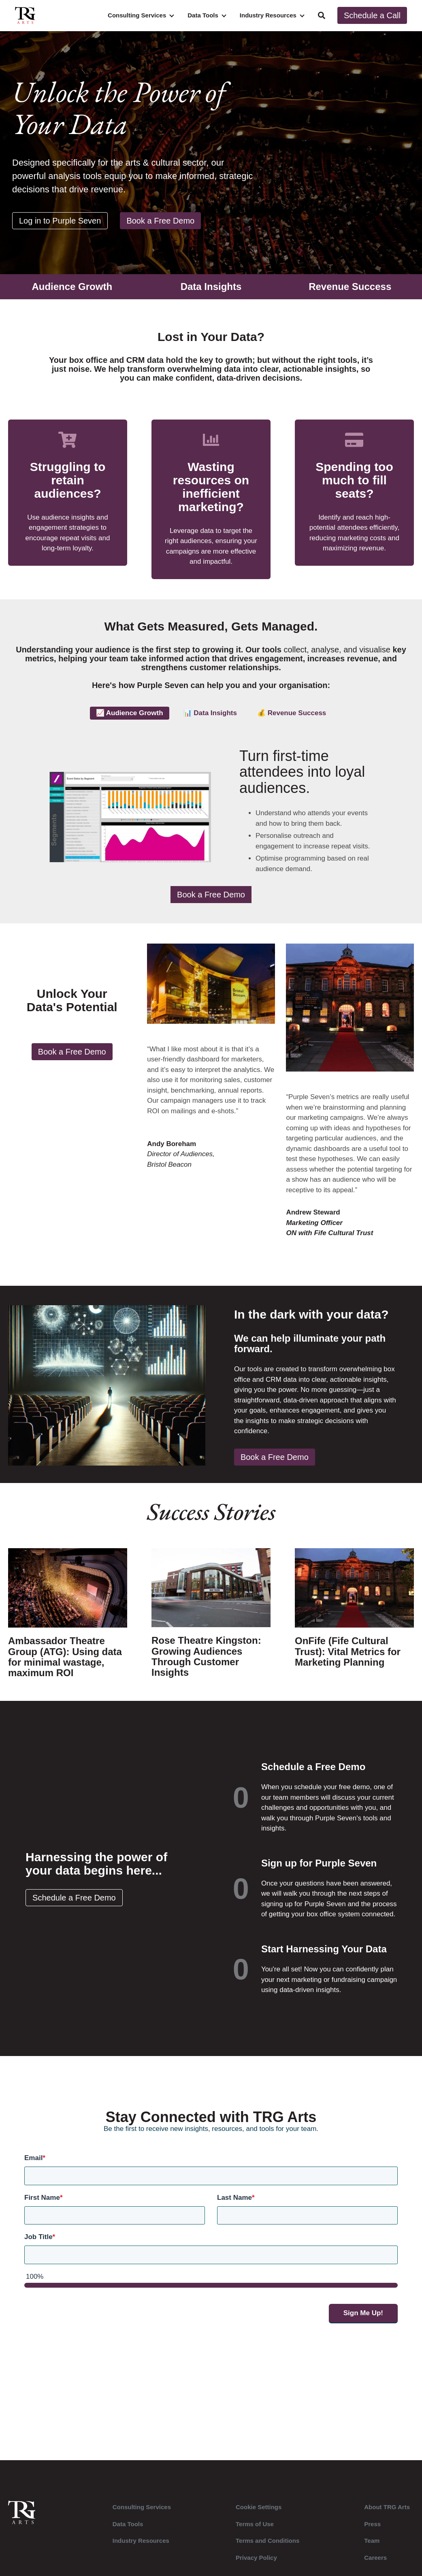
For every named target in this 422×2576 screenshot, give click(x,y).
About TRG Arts (387, 2512)
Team (371, 2546)
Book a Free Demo (160, 220)
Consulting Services (137, 15)
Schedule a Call (372, 15)
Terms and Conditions (267, 2546)
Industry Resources (268, 15)
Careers (375, 2563)
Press (372, 2529)
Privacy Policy (256, 2563)
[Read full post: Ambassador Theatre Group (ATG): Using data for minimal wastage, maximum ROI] (67, 1621)
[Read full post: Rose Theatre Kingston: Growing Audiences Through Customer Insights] (211, 1621)
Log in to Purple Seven (60, 220)
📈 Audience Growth (129, 713)
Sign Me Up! (363, 2318)
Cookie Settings (258, 2512)
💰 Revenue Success (291, 713)
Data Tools (203, 15)
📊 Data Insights (210, 713)
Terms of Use (255, 2529)
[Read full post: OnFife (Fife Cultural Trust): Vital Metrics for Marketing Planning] (354, 1615)
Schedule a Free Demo (77, 1903)
